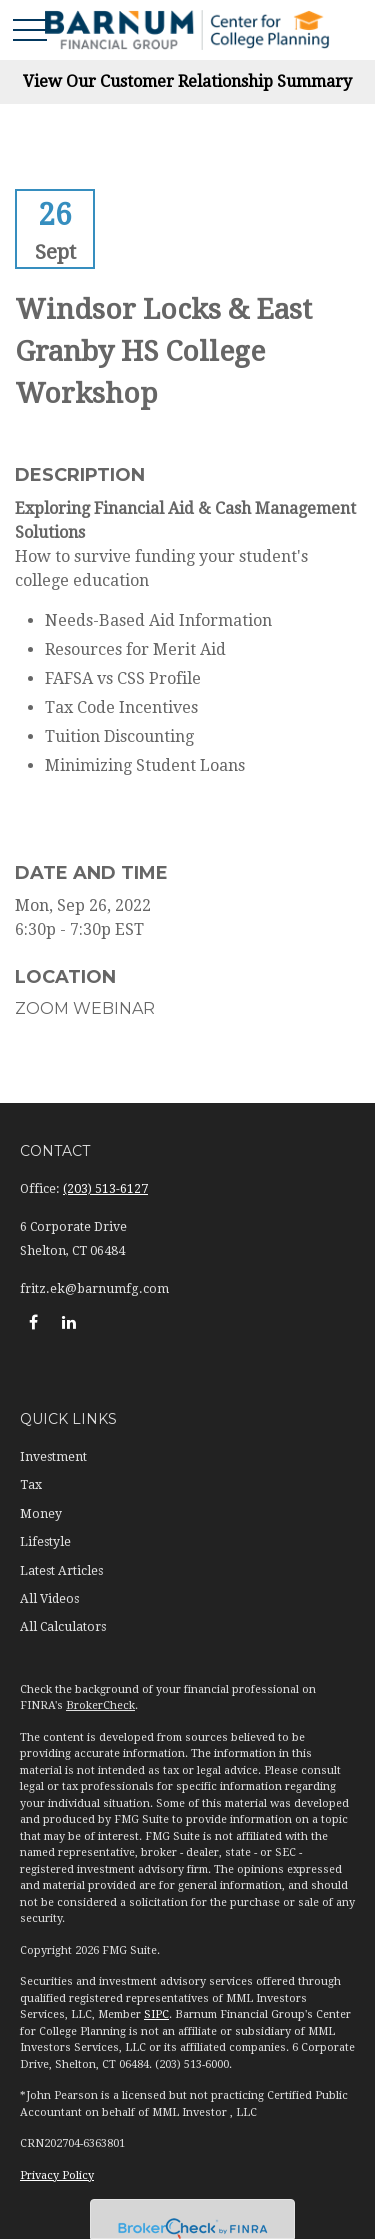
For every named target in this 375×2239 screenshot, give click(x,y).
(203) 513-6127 (105, 1189)
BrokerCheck (100, 1705)
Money (41, 1514)
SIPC (156, 2014)
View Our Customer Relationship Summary (187, 81)
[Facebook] (33, 1321)
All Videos (49, 1599)
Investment (53, 1457)
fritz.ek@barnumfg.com (94, 1289)
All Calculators (63, 1627)
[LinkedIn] (68, 1321)
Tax (31, 1485)
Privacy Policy (57, 2175)
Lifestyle (45, 1542)
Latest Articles (61, 1571)
